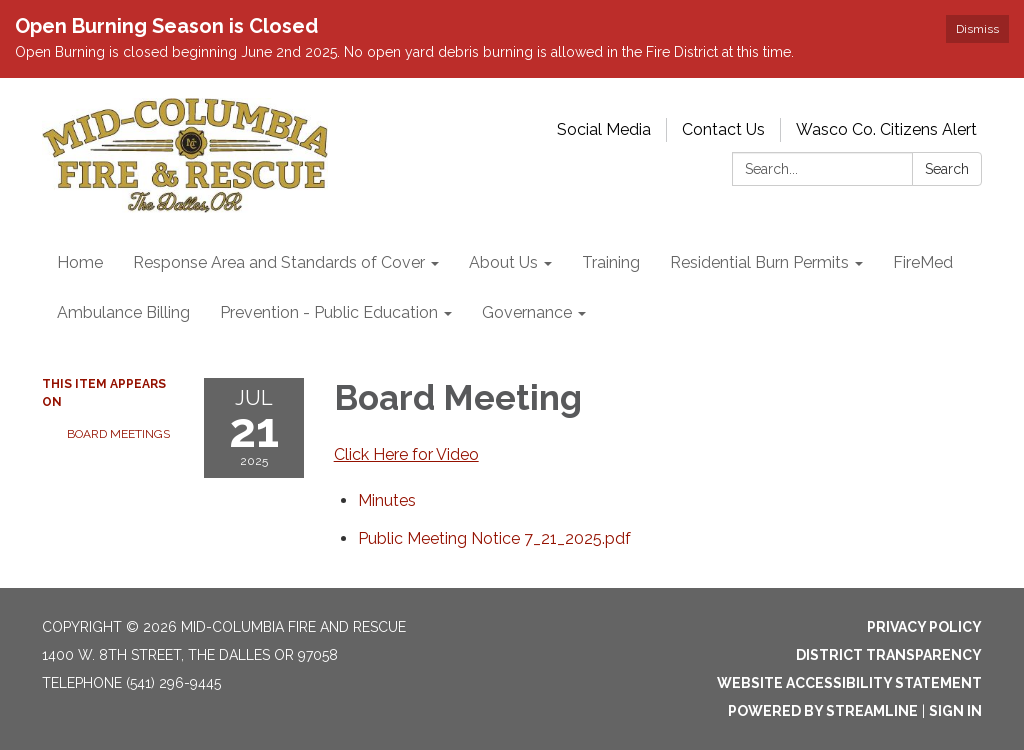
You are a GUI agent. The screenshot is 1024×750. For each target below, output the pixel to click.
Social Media (604, 129)
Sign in (955, 711)
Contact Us (723, 129)
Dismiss (977, 29)
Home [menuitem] (80, 262)
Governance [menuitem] (527, 312)
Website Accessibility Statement (849, 683)
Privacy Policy (924, 627)
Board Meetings (118, 434)
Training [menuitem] (611, 262)
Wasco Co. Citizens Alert (886, 129)
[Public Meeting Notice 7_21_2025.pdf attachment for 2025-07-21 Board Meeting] (494, 538)
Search (947, 169)
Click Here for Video (406, 454)
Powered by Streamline (823, 711)
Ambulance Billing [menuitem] (123, 312)
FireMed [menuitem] (923, 262)
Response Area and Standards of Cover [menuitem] (279, 262)
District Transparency (889, 655)
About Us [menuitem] (503, 262)
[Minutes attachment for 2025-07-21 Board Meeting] (387, 500)
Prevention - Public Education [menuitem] (329, 312)
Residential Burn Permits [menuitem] (759, 262)
